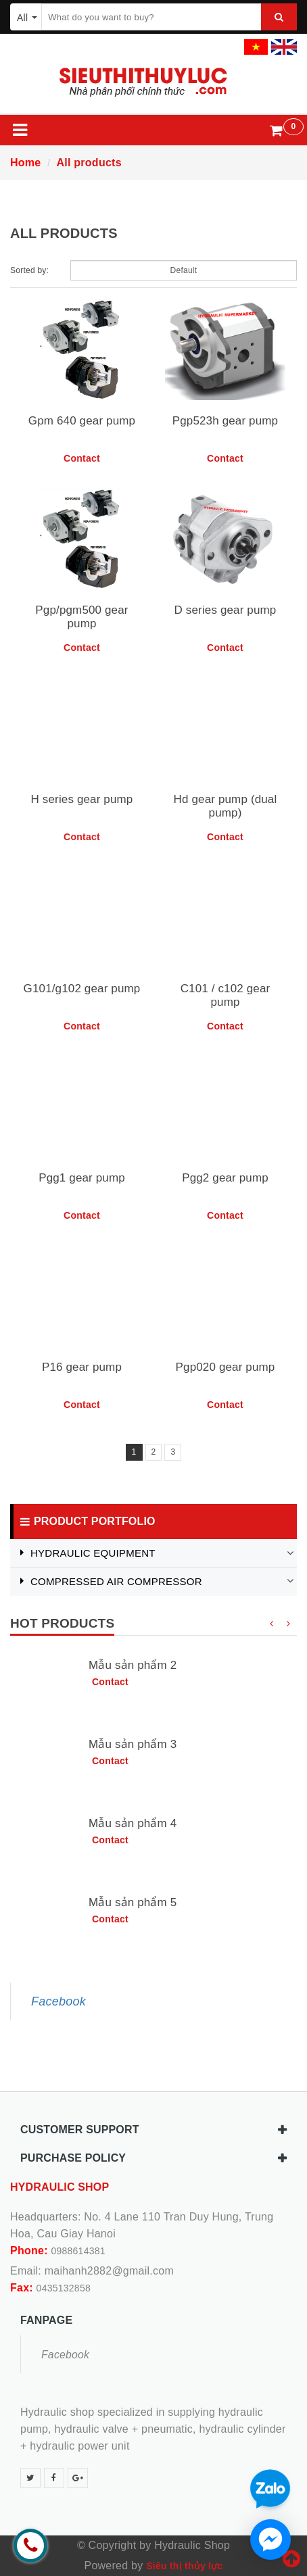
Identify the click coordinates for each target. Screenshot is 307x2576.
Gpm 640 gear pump (81, 420)
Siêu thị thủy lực (184, 2565)
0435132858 (64, 2288)
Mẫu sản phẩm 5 (132, 1902)
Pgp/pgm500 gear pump (81, 617)
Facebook (58, 2001)
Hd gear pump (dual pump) (225, 806)
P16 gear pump (82, 1367)
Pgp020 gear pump (225, 1367)
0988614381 (78, 2250)
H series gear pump (82, 799)
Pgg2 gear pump (225, 1177)
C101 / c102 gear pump (225, 995)
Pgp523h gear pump (225, 420)
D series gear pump (225, 610)
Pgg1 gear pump (82, 1177)
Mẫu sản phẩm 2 (132, 1665)
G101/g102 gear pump (82, 988)
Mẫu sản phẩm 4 (132, 1823)
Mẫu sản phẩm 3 (132, 1744)
